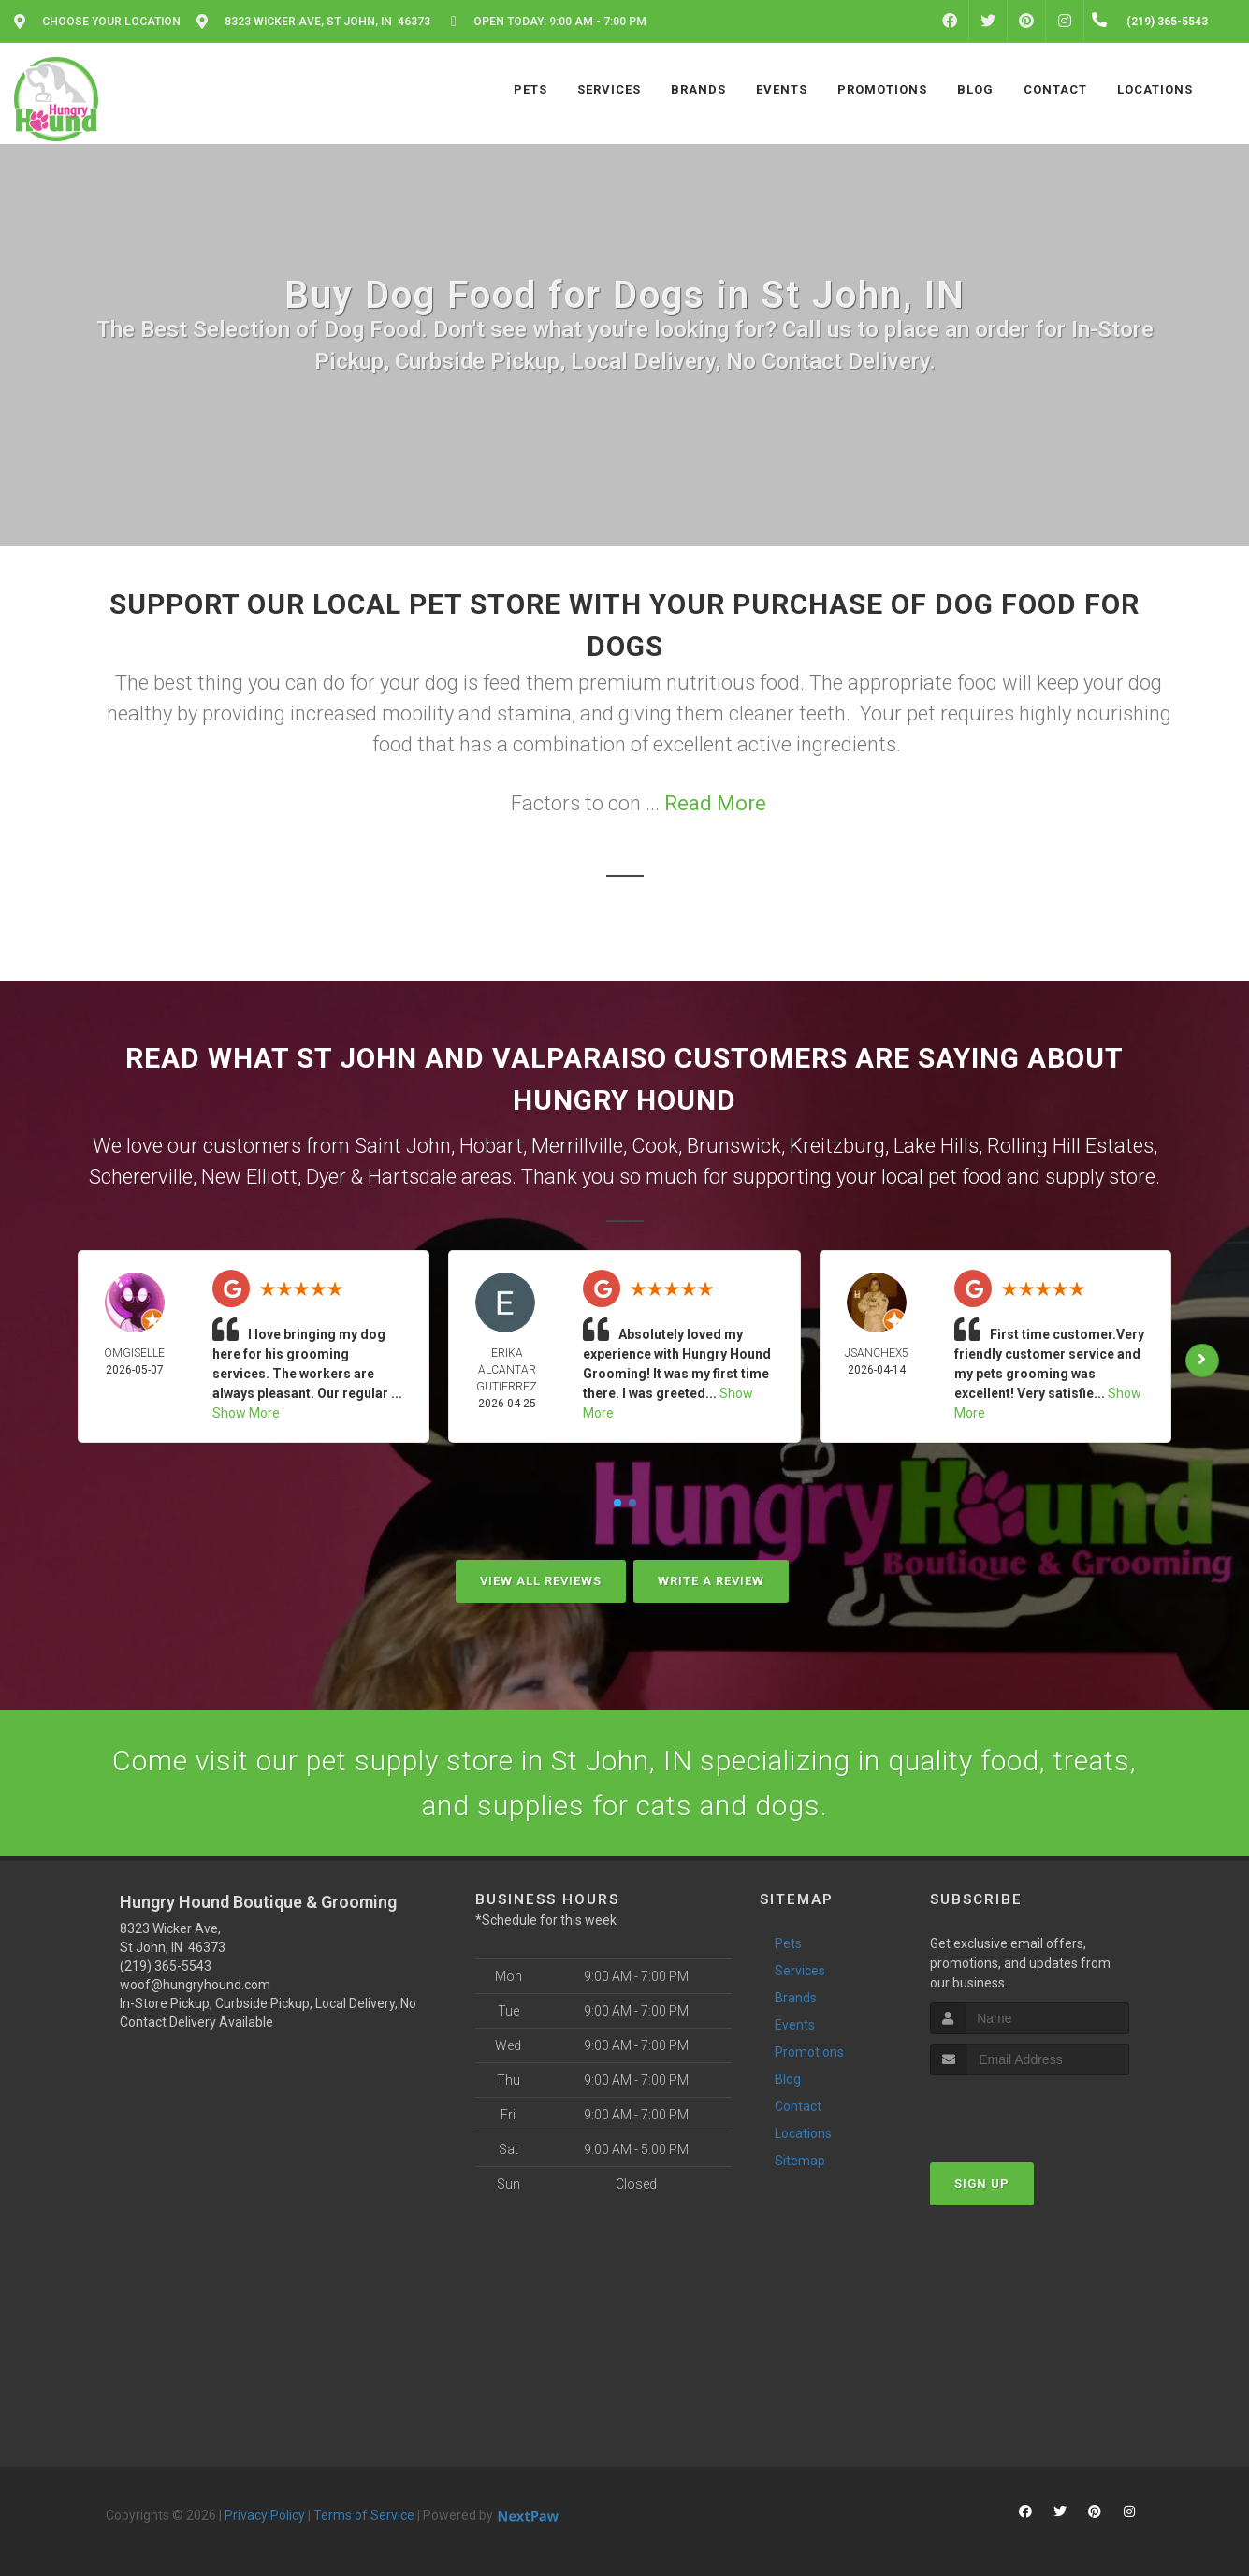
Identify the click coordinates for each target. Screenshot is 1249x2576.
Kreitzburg (837, 1145)
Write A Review (711, 1581)
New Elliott (249, 1176)
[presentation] (1029, 2110)
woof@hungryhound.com (195, 1984)
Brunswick (734, 1145)
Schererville (141, 1176)
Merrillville (577, 1145)
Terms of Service (363, 2515)
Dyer (326, 1176)
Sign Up (981, 2183)
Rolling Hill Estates (1070, 1145)
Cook (655, 1145)
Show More (246, 1412)
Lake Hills (936, 1145)
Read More (715, 803)
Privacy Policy (265, 2515)
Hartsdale (412, 1176)
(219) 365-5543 (165, 1965)
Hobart (491, 1145)
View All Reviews (541, 1581)
